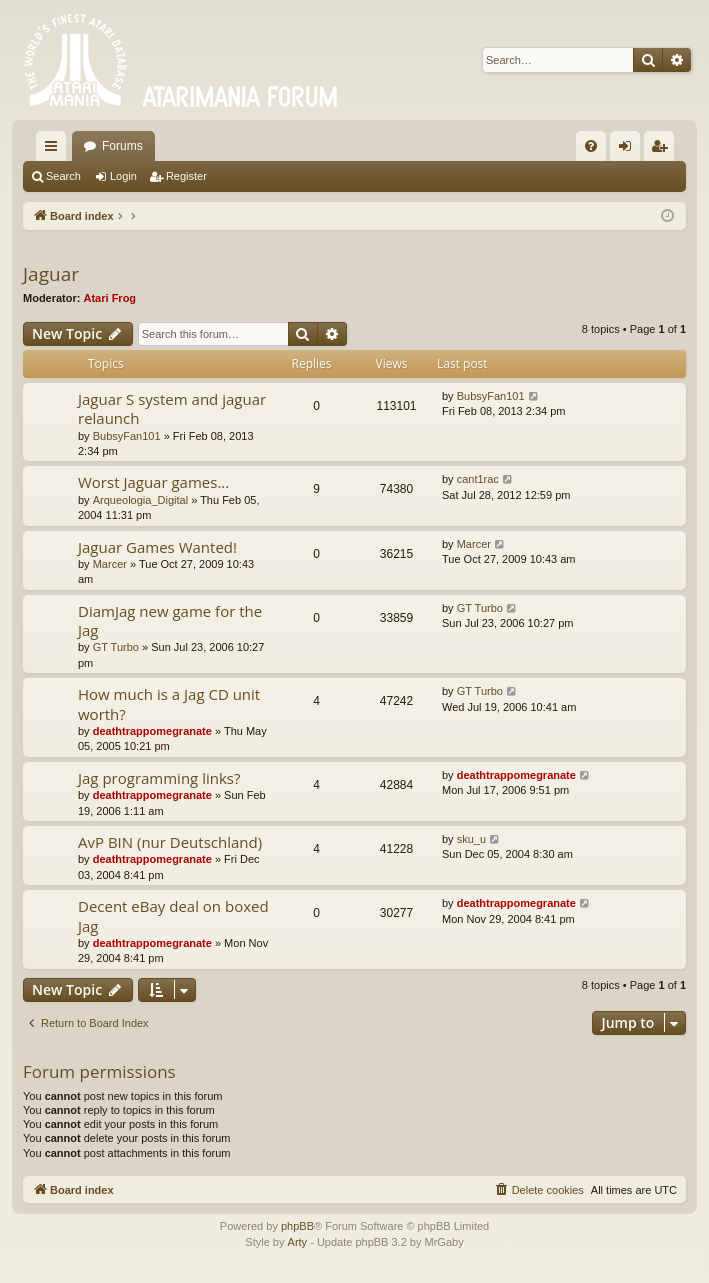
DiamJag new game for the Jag (170, 620)
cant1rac (478, 479)
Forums (122, 146)
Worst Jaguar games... (153, 482)
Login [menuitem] (629, 150)
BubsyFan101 (127, 436)
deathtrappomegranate (152, 731)
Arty (298, 1242)
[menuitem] (591, 146)
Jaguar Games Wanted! (157, 547)
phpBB (297, 1226)
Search (63, 176)
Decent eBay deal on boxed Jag (173, 915)
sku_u (471, 839)
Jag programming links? (159, 778)
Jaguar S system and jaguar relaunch (172, 408)
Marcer (110, 564)
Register (186, 176)
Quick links (55, 150)
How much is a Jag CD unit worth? (169, 703)
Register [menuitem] (663, 150)
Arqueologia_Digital (140, 500)
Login (123, 176)
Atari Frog (110, 298)
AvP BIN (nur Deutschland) (170, 842)
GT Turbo (116, 647)
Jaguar (51, 274)
